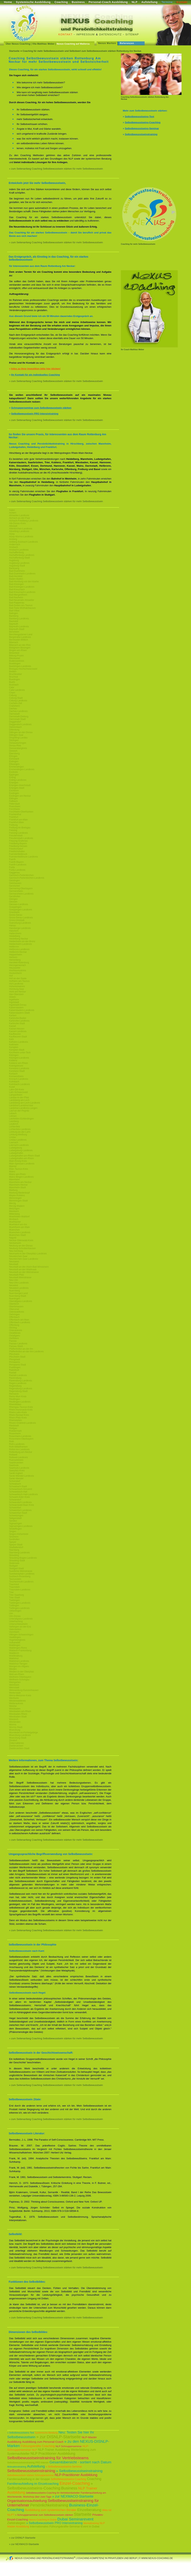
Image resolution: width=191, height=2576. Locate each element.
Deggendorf (15, 721)
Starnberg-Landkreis (19, 1552)
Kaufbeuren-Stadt (18, 1036)
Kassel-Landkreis (18, 1031)
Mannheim (14, 1179)
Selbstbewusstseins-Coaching (68, 2479)
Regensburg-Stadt (18, 1391)
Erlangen (13, 782)
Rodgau (13, 1428)
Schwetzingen (16, 1515)
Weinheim (14, 1685)
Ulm (11, 1613)
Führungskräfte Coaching (38, 2446)
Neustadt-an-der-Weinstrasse (24, 1272)
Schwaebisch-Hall (18, 1491)
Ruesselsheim (16, 1460)
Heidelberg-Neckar (18, 938)
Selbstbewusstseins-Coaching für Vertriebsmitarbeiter (53, 2493)
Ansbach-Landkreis (19, 549)
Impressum (85, 34)
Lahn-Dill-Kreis (16, 1089)
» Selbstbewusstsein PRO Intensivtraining (54, 2523)
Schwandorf (15, 1499)
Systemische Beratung (46, 2432)
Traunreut (14, 1584)
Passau (13, 1341)
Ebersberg (14, 753)
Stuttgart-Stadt (16, 1568)
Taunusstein (15, 1579)
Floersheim (14, 806)
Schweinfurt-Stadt (18, 1513)
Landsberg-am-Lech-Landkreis (24, 1102)
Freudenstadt (16, 835)
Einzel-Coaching (74, 2483)
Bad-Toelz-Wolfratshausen (22, 608)
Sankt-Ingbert (16, 1473)
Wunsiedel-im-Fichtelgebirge (23, 1732)
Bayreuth (13, 624)
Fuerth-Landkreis (17, 864)
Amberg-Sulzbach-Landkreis (23, 542)
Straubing (14, 1555)
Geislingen (14, 880)
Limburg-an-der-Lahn (20, 1132)
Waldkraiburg (15, 1655)
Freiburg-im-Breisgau (20, 827)
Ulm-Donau (15, 1616)
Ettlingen (13, 798)
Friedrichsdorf (16, 848)
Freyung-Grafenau (18, 841)
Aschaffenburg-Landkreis (21, 555)
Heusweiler (14, 968)
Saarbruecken (16, 1462)
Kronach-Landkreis (18, 1079)
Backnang (14, 568)
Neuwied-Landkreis (19, 1288)
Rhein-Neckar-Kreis (19, 1415)
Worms (12, 1724)
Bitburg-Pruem (16, 655)
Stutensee (14, 1563)
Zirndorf (13, 1740)
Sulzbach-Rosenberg (19, 1576)
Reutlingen (14, 1399)
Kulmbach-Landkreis (19, 1084)
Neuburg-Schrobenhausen (22, 1248)
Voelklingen (15, 1637)
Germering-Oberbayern (21, 888)
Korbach (13, 1073)
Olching (13, 1327)
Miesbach (14, 1211)
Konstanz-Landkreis (19, 1068)
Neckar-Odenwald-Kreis (21, 1240)
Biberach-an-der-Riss (20, 645)
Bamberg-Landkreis (19, 618)
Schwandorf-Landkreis (20, 1502)
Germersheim (16, 891)
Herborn (13, 957)
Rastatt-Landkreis (18, 1375)
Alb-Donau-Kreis (17, 523)
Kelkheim (13, 1044)
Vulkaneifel (14, 1642)
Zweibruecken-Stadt (19, 1748)
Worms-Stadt (15, 1727)
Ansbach (13, 547)
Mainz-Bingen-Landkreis (21, 1177)
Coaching (94, 2479)
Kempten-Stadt (16, 1050)
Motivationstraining (16, 2466)
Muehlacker (15, 1222)
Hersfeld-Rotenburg (19, 962)
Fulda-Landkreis (17, 870)
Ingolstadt (14, 1002)
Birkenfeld (14, 653)
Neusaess (14, 1261)
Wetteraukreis (16, 1703)
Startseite (14, 51)
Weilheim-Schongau (19, 1679)
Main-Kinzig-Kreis (18, 1161)
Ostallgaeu (14, 1335)
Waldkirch (14, 1653)
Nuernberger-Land (18, 1293)
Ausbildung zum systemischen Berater (50, 2510)
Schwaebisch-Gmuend (20, 1489)
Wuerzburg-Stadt (17, 1737)
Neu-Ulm (13, 1280)
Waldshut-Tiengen (18, 1663)
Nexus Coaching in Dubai (43, 2519)
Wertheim (14, 1698)
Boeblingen (14, 663)
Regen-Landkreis (17, 1383)
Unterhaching (16, 1621)
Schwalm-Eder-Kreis (19, 1497)
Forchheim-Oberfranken (21, 811)
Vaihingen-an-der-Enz (20, 1626)
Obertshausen (16, 1306)
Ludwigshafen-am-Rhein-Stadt (24, 1155)
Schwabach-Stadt (18, 1486)
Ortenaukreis (15, 1330)
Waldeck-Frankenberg (20, 1650)
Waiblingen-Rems (18, 1648)
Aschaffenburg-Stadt (19, 557)
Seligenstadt (15, 1518)
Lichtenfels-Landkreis (20, 1129)
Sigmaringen (15, 1523)
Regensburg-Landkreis (20, 1388)
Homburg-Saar (16, 989)
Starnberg (14, 1550)
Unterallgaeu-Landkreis (21, 1618)
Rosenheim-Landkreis (20, 1436)
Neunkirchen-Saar (18, 1256)
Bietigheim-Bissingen (19, 647)
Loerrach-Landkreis (19, 1145)
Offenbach (14, 1317)
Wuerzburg (14, 1730)
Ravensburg (15, 1378)
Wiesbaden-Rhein (18, 1714)
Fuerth (12, 859)
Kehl (11, 1039)
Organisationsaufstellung (27, 2501)
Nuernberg (14, 1290)
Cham (12, 692)
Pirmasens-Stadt (17, 1364)
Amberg (13, 539)
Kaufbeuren (15, 1034)
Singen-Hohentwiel (18, 1534)
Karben (12, 1015)
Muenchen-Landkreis (19, 1232)
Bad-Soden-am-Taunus (20, 605)
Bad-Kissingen (16, 584)
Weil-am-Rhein (16, 1674)
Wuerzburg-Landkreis (20, 1735)
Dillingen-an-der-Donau (21, 732)
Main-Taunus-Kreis (18, 1169)
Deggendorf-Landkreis (20, 724)
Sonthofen (14, 1539)
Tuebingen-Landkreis (19, 1603)
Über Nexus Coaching (18, 44)
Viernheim (14, 1632)
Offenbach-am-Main (19, 1319)
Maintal (12, 1166)
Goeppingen (15, 907)
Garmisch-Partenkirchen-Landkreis (26, 878)
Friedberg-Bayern (18, 843)
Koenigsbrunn (16, 1065)
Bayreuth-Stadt (16, 629)
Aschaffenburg (16, 552)
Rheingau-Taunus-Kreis (21, 1407)
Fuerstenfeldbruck (18, 854)
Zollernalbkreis (16, 1743)
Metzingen (14, 1208)
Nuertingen (14, 1298)
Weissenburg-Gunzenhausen (23, 1690)
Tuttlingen (14, 1605)
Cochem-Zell (15, 703)
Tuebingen (14, 1600)
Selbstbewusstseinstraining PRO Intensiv (28, 2462)
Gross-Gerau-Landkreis (21, 917)
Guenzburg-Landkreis (20, 923)
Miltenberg (14, 1214)
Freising (13, 830)
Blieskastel (14, 658)
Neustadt (13, 1264)
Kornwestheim (16, 1076)
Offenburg (14, 1325)
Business (69, 2488)
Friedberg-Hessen (18, 846)
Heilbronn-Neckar (18, 952)
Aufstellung (36, 2466)
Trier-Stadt (14, 1597)
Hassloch (13, 930)
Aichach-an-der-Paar (19, 518)
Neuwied (13, 1285)
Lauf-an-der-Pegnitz (19, 1110)
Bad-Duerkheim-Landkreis (22, 573)
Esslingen (14, 793)
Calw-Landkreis (17, 690)
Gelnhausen (15, 883)
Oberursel (14, 1309)
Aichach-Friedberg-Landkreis (23, 520)
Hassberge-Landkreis (20, 928)
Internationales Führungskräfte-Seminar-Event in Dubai (64, 2526)
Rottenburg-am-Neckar (20, 1452)
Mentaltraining (91, 2523)
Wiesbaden (14, 1708)
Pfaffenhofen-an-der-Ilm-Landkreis (26, 1351)
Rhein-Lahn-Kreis (18, 1412)
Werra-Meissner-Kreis (20, 1695)
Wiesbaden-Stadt (18, 1716)
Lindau (12, 1137)
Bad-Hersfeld (15, 576)
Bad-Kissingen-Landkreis (21, 587)
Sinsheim (13, 1536)
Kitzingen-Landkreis (19, 1057)
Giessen (13, 901)
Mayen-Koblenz (17, 1195)
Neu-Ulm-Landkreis (19, 1282)
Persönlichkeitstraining (49, 2505)
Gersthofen (14, 896)
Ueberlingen (15, 1610)
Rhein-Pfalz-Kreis (18, 1417)
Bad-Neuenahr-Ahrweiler (21, 600)
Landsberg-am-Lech (19, 1100)
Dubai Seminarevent (75, 2519)
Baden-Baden (16, 579)
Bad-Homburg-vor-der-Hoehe (24, 581)
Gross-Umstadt (16, 920)
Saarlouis (14, 1465)
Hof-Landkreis (16, 983)
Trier (11, 1592)
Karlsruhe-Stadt (17, 1023)
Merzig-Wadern (17, 1206)
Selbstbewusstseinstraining (31, 2470)
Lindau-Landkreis (18, 1140)
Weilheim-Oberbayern (20, 1677)
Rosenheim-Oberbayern (21, 1438)
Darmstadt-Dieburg (18, 716)
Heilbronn (14, 946)
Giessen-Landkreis (18, 904)
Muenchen (14, 1229)
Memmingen (15, 1198)
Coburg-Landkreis (18, 700)
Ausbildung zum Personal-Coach (42, 2441)
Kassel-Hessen (16, 1028)
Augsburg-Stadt (17, 565)
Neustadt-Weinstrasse (20, 1277)
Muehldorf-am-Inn (18, 1224)
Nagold (12, 1237)
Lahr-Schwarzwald (18, 1092)
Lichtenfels (14, 1126)
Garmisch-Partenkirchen (21, 875)
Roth (11, 1441)
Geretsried (14, 885)
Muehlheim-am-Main (19, 1227)
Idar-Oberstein (16, 994)
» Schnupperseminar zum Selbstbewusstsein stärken (44, 2514)
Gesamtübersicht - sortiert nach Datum (80, 2462)
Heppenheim (15, 954)
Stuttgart (13, 1565)
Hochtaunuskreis (17, 970)
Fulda (12, 867)
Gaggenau (14, 872)
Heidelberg (14, 936)
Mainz (12, 1171)
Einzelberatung (89, 2510)
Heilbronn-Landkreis (19, 949)
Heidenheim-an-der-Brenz (22, 941)
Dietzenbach (15, 727)
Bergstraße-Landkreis (20, 637)
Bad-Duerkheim (17, 571)
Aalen (12, 510)
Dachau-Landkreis (18, 711)
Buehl (12, 682)
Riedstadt (14, 1425)
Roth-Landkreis (16, 1444)
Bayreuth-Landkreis (19, 626)
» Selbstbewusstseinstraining (79, 2471)
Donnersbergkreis (18, 748)
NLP (34, 2449)
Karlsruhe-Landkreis (19, 1020)
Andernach (14, 544)
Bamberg (13, 616)
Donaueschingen (17, 743)
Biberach (13, 642)
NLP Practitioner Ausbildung (53, 2453)
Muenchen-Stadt (17, 1235)
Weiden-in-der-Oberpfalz (21, 1671)
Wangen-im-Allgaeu (19, 1666)
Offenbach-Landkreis (19, 1322)
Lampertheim (15, 1095)
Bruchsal (13, 676)
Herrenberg (15, 960)
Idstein (12, 997)
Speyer (12, 1542)
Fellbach (13, 801)
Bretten (12, 671)
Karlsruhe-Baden (17, 1018)
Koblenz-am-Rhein (18, 1063)
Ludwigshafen (16, 1153)
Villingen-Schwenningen (21, 1634)
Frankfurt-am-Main (18, 819)
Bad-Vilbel (14, 610)
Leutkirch (13, 1124)
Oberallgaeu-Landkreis (20, 1301)
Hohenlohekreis (17, 986)
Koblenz (13, 1060)
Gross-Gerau (15, 915)
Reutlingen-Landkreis (20, 1401)
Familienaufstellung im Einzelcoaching (33, 2483)
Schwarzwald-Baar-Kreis (21, 1505)
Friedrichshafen (17, 851)
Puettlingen (14, 1367)
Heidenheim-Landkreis (20, 944)
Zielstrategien (16, 2523)
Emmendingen (16, 766)
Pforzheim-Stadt (17, 1356)
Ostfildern (14, 1338)
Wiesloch (13, 1719)
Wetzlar (13, 1706)
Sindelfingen (15, 1528)
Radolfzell (14, 1370)
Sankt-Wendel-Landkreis (21, 1476)
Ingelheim (14, 999)
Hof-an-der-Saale (18, 978)
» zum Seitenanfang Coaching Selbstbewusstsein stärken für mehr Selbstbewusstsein (56, 168)
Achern (12, 512)
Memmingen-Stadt (18, 1200)
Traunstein (14, 1587)
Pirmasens (14, 1362)
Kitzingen (13, 1055)
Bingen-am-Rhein (18, 650)
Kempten (13, 1047)
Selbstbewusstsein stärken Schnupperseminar (30, 2475)
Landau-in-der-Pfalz (19, 1097)
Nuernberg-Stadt (17, 1296)
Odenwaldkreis (16, 1311)
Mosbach (13, 1219)
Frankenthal (15, 814)
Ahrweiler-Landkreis (19, 515)
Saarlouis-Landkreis (19, 1468)
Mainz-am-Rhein (17, 1174)
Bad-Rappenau (16, 602)
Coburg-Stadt (16, 698)
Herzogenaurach (17, 965)
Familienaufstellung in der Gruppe (28, 2479)
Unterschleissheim (18, 1624)
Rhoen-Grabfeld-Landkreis (22, 1423)
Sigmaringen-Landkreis (20, 1526)
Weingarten (15, 1682)
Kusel (12, 1087)
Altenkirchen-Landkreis (20, 528)
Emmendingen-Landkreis (21, 769)
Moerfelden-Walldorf (19, 1216)
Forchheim (14, 809)
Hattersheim (15, 933)
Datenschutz (110, 34)
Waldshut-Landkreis (19, 1661)
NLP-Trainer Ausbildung (54, 2449)
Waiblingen (14, 1645)
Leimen (12, 1116)
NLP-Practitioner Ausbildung (76, 2475)
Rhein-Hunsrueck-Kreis (21, 1409)
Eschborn (14, 790)
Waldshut (14, 1658)
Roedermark (15, 1431)
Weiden (13, 1669)
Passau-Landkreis (18, 1343)
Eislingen (13, 761)
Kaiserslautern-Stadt (19, 1013)
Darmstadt (14, 714)
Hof (11, 975)
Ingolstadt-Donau (17, 1005)
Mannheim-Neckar (18, 1184)
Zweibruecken (16, 1745)
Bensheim (14, 631)
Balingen (13, 613)
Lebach (12, 1113)
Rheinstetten (15, 1420)
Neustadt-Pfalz (16, 1274)
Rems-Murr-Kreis (17, 1396)
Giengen (13, 899)
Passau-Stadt (16, 1346)
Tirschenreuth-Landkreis (21, 1581)
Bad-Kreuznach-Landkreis (22, 592)
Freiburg (13, 825)
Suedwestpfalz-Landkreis (21, 1573)
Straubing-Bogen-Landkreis (23, 1558)
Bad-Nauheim (16, 597)
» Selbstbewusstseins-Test (20, 2432)
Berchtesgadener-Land (20, 634)
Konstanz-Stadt (17, 1071)
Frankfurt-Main (16, 822)
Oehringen (14, 1314)
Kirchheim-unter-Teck (20, 1052)
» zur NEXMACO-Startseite (72, 2496)
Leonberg (14, 1121)
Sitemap (132, 34)
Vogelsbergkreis (17, 1640)
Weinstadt (14, 1687)
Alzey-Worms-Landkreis (21, 536)
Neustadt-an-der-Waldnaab (22, 1269)
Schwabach (15, 1483)
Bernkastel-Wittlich (18, 639)
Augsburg (14, 560)
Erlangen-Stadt (16, 788)
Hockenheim (15, 973)
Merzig (12, 1203)
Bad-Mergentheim (18, 594)
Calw (11, 687)
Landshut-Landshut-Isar (21, 1105)
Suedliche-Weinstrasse (20, 1571)
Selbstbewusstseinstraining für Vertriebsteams (48, 2458)
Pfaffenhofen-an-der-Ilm (21, 1349)
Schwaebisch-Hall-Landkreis (23, 1494)
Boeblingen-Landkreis (20, 666)
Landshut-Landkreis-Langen (23, 1108)
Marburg (13, 1190)
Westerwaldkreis (17, 1700)
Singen (12, 1531)
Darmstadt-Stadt (17, 719)
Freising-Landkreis (18, 833)
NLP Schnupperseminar (69, 2446)
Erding (12, 777)
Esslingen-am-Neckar (20, 796)
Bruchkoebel (15, 674)
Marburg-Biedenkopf (19, 1192)
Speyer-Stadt (15, 1544)
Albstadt (13, 526)
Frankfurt (13, 817)
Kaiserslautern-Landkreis (21, 1010)
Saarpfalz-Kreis (17, 1470)
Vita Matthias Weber (43, 44)
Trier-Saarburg (16, 1595)
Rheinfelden (15, 1404)
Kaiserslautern (16, 1007)
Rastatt (12, 1372)
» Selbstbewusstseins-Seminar (64, 2466)
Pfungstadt (14, 1359)
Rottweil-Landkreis (18, 1457)
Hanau (12, 925)
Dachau (13, 708)
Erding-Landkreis (17, 780)
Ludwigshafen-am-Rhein (21, 1158)
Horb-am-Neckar (17, 991)
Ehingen (13, 756)
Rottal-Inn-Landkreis (19, 1449)
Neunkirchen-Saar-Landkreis (23, 1259)
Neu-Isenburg (16, 1251)
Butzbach (14, 684)
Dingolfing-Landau (18, 737)
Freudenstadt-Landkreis (21, 838)
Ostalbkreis (14, 1333)
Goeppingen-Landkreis (20, 909)
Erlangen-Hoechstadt (20, 785)
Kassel (12, 1026)
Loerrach (13, 1142)
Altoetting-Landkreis (19, 531)
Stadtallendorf (16, 1547)
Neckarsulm (15, 1243)
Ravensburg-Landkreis (20, 1380)
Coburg (12, 695)
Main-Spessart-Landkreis (21, 1163)
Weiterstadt (14, 1693)
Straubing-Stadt (17, 1560)
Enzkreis (13, 772)
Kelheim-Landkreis (18, 1042)
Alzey (12, 534)
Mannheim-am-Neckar (20, 1182)
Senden (13, 1521)
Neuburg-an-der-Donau (21, 1245)
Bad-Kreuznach (17, 589)
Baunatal (13, 621)
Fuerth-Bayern (16, 862)
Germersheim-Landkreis (21, 893)
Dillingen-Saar (16, 735)
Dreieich (13, 751)
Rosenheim (15, 1433)
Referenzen (127, 43)
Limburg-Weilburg (18, 1134)
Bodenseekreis (16, 661)
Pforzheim (14, 1354)
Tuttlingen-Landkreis (19, 1608)
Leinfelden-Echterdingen (21, 1118)
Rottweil (13, 1454)
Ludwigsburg (15, 1147)
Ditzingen (14, 740)
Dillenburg (14, 729)
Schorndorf (14, 1481)
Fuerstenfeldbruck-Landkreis (23, 856)
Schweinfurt (15, 1507)
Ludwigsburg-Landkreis (21, 1150)
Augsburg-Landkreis (19, 563)
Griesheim (14, 912)
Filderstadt (14, 803)
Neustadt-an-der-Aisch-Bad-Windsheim (29, 1267)
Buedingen (14, 679)
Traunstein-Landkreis (19, 1589)
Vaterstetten (15, 1629)
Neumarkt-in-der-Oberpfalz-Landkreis (28, 1253)
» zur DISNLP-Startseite (58, 2436)
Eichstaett (14, 758)
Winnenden (15, 1722)
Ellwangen (14, 764)
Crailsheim (14, 706)
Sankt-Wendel (16, 1478)
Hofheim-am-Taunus (19, 981)
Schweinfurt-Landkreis (20, 1510)
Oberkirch (14, 1304)
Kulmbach (14, 1081)
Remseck (14, 1394)
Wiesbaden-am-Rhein (20, 1711)
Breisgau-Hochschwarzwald (23, 669)
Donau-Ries (15, 745)
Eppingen (14, 774)
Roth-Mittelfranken (18, 1446)
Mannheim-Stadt (17, 1187)
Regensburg (15, 1386)
